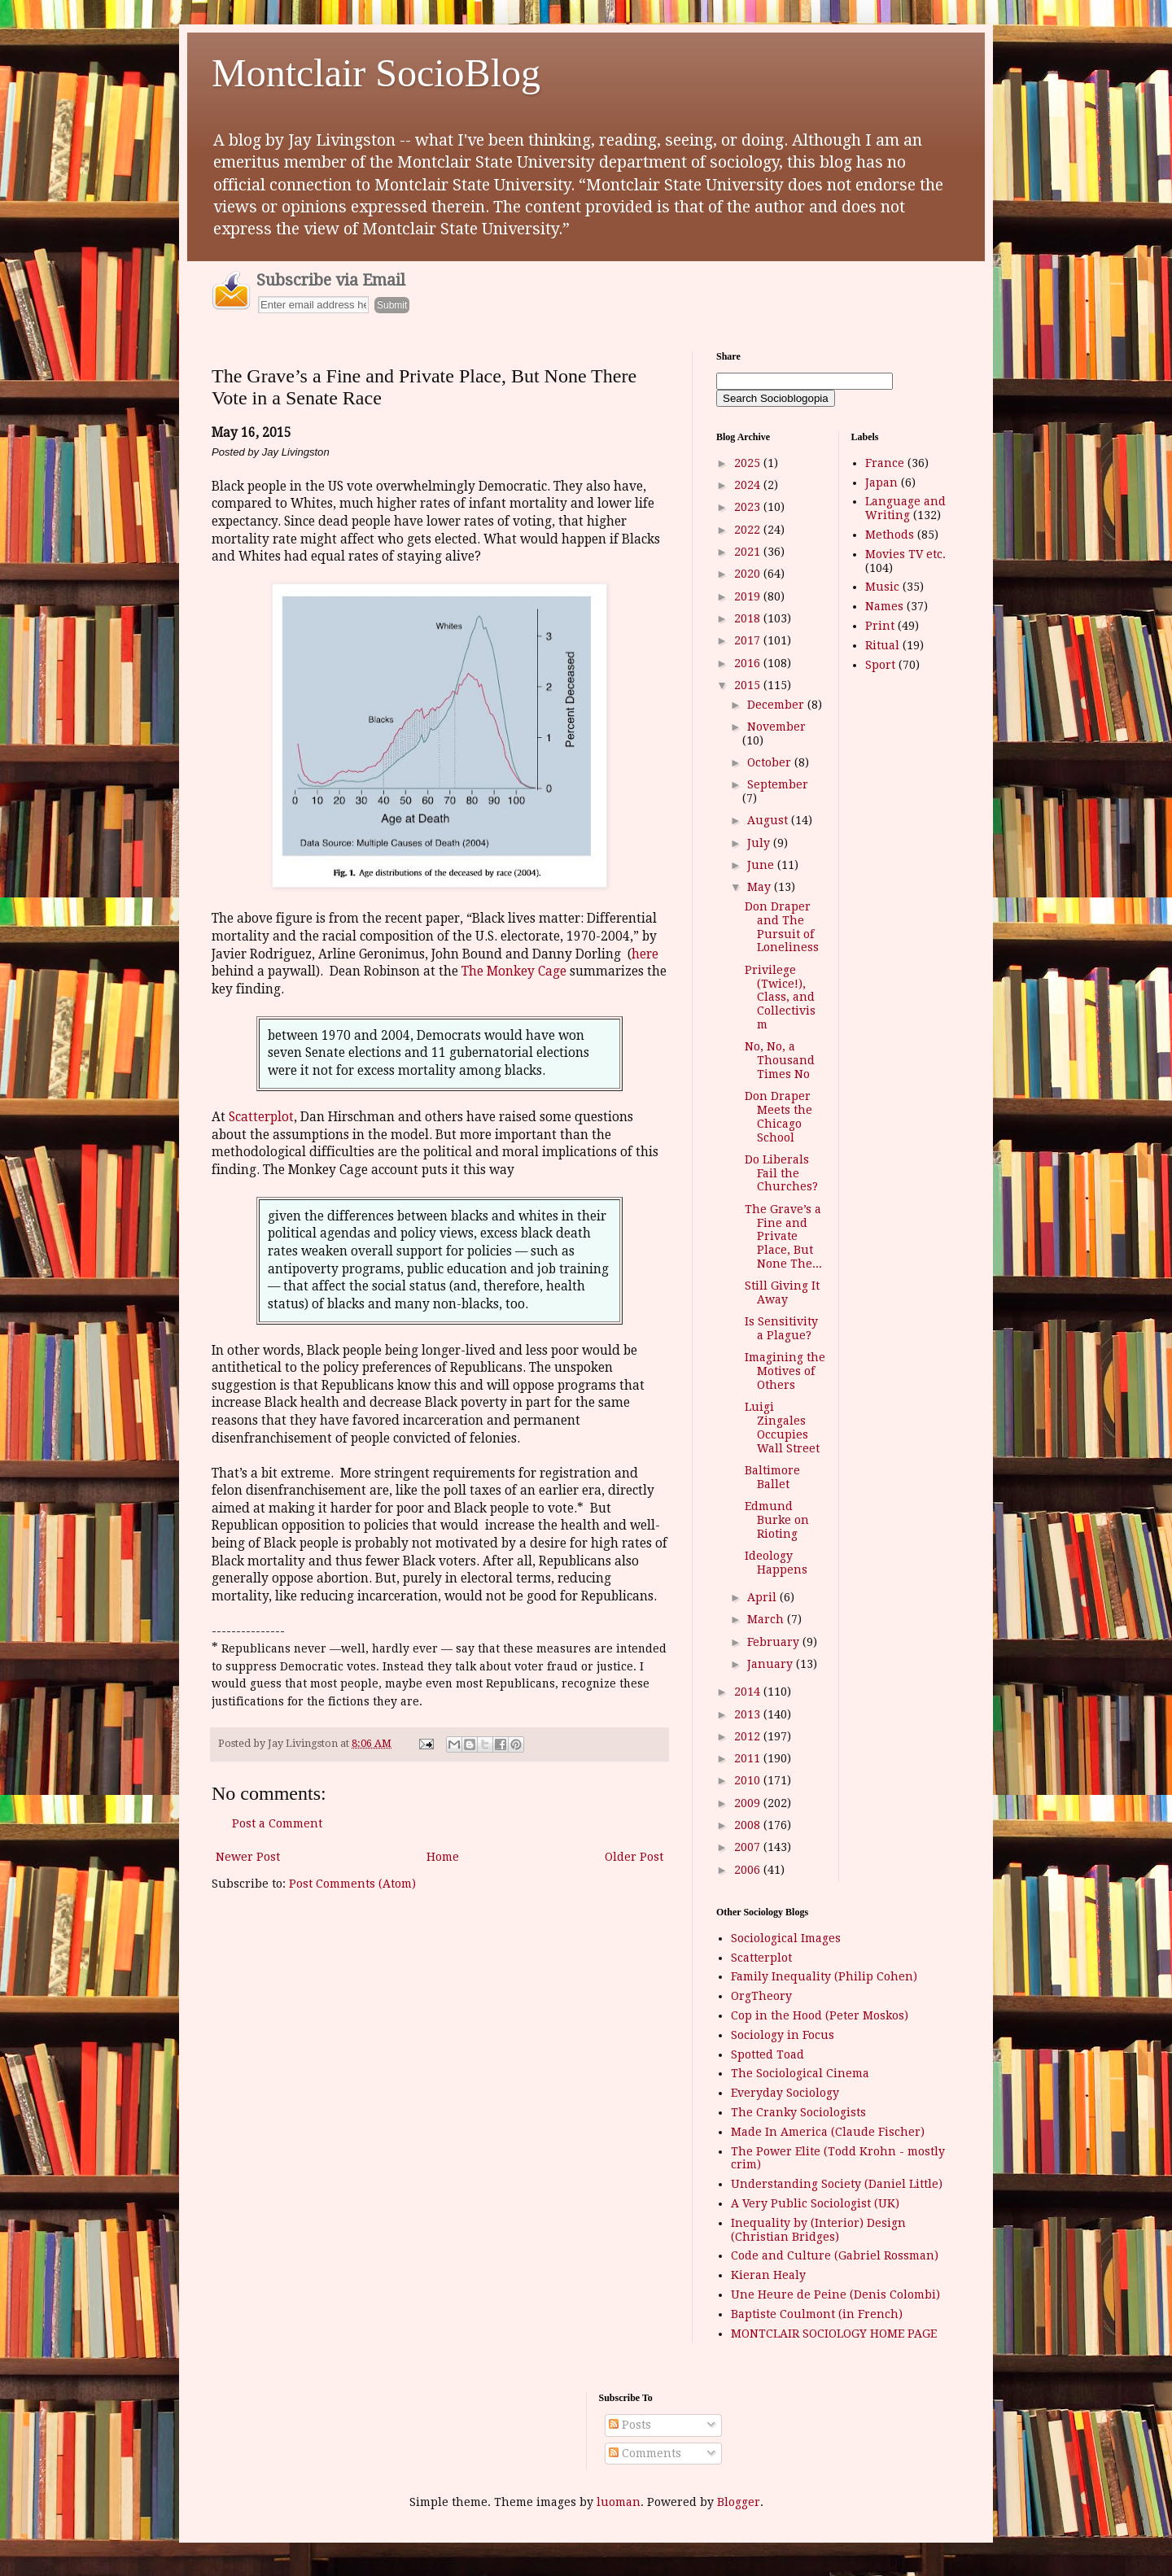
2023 (748, 506)
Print (879, 625)
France (884, 462)
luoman (619, 2501)
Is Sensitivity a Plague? (781, 1328)
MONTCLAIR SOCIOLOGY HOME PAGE (834, 2333)
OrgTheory (761, 1995)
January (771, 1663)
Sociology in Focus (782, 2034)
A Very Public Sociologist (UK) (815, 2203)
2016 (748, 663)
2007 (748, 1846)
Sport (880, 664)
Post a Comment (277, 1823)
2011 (748, 1758)
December (777, 704)
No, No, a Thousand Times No (780, 1060)
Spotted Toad (767, 2054)
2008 (748, 1825)
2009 (748, 1803)
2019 (748, 596)
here (645, 954)
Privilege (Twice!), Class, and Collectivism (780, 997)
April (763, 1597)
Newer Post (248, 1856)
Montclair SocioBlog (376, 72)
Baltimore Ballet (772, 1477)
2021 (748, 551)
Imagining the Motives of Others (785, 1371)
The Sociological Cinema (800, 2073)
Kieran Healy (768, 2274)
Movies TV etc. (905, 554)
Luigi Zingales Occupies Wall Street (782, 1427)
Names (884, 606)
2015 (748, 685)
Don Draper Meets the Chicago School (778, 1116)
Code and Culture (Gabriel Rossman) (834, 2255)
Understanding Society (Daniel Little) (836, 2183)
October (770, 762)
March (767, 1619)
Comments (645, 2453)
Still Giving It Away (782, 1292)
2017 (748, 640)
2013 (748, 1714)
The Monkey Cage (513, 971)
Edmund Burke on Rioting (777, 1520)
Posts (630, 2424)
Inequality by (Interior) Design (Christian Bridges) (818, 2229)
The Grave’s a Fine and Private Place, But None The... (783, 1236)
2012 (748, 1736)
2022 (748, 529)
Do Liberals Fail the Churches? (781, 1173)
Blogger (738, 2501)
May (760, 886)
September (777, 784)
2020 (748, 573)
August (769, 820)
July (760, 842)
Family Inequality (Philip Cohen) (824, 1976)
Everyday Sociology (785, 2092)
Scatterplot (261, 1117)
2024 (748, 484)
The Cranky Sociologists (798, 2112)
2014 (748, 1691)
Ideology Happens (776, 1562)
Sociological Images (786, 1938)
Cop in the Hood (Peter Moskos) (819, 2015)
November (776, 726)
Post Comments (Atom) (352, 1883)
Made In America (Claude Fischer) (828, 2131)
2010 (748, 1780)
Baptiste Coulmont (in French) (817, 2314)
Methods (889, 534)
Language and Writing (905, 508)
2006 (748, 1869)
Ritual (882, 645)
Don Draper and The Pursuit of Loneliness (782, 927)
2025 (748, 462)
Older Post (634, 1856)
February (774, 1641)
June (762, 864)
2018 (748, 618)
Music (882, 586)
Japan (881, 482)
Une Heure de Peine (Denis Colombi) (835, 2294)
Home (442, 1856)
